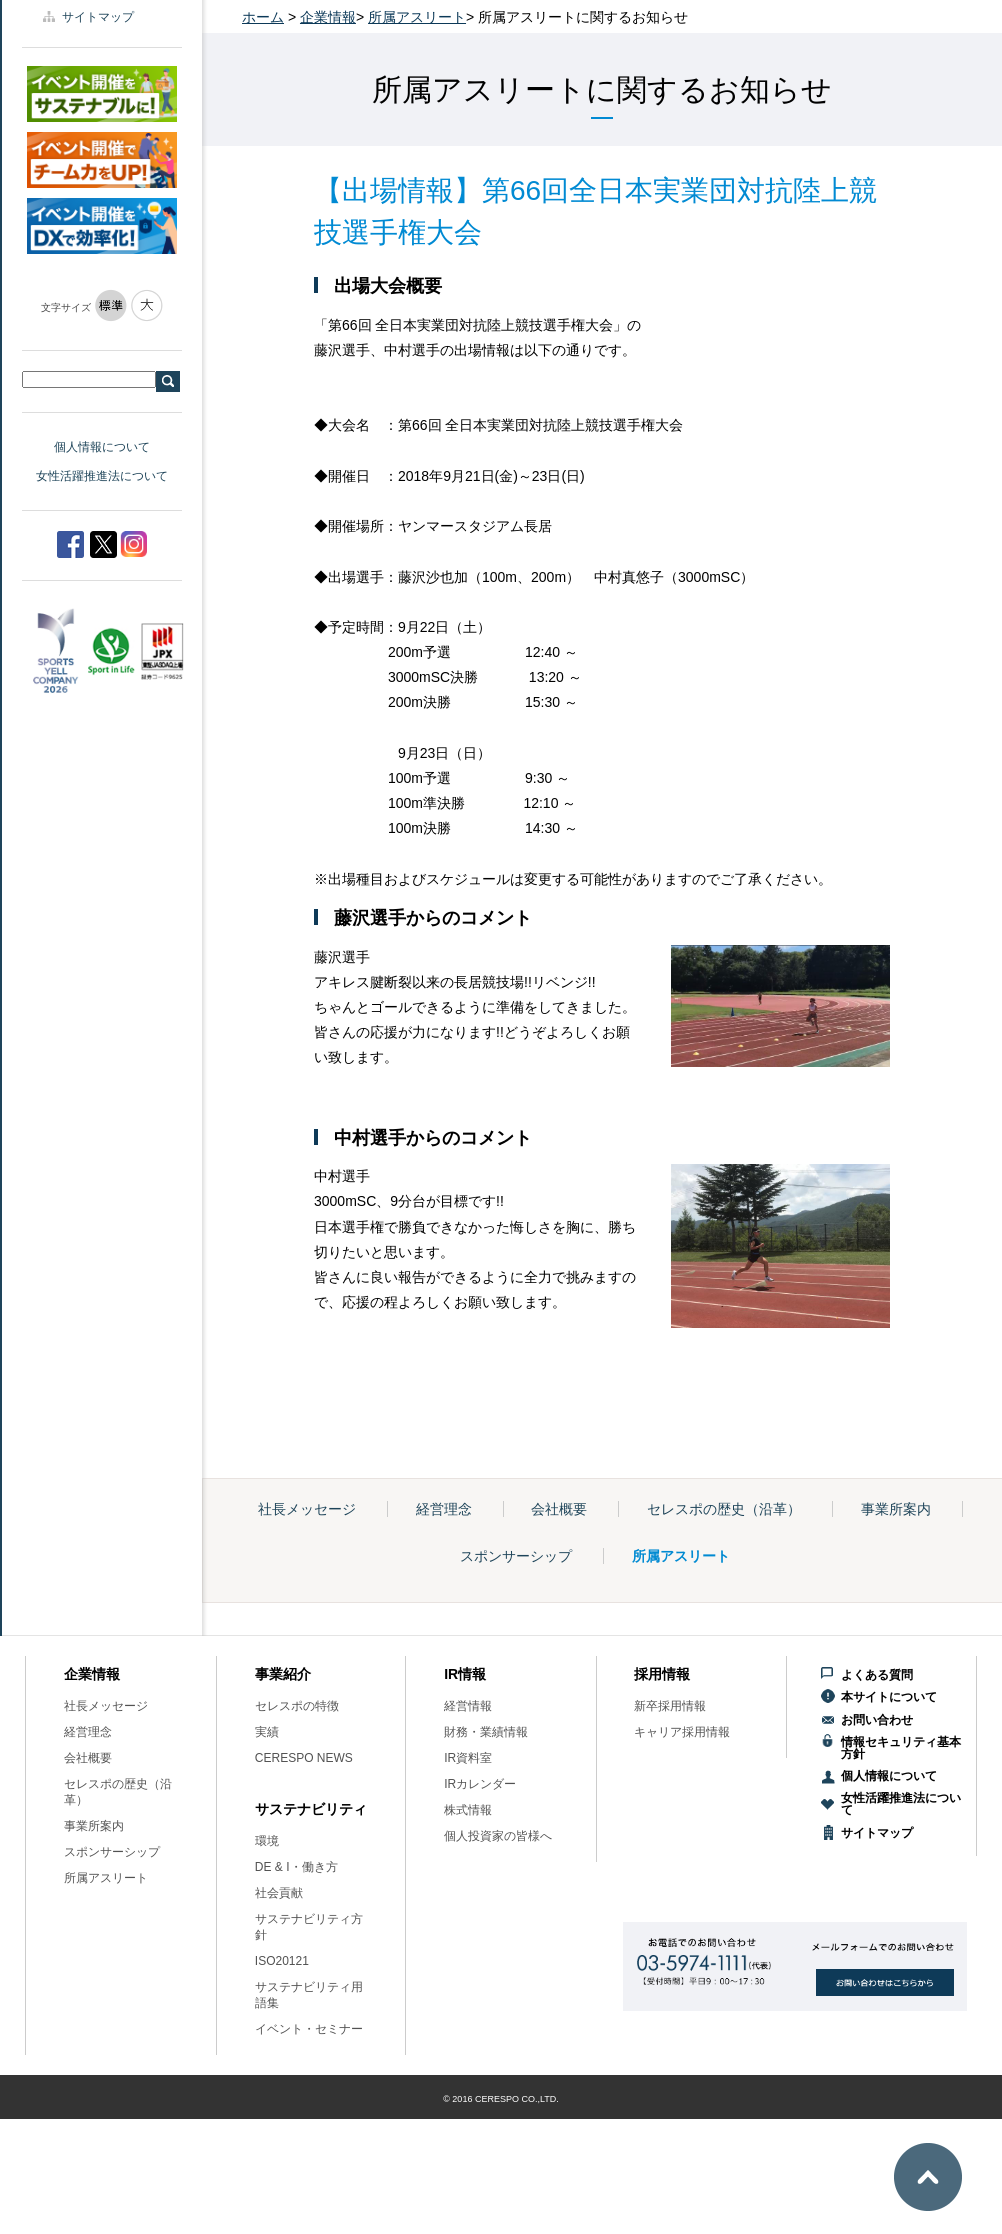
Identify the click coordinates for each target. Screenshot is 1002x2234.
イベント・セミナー (309, 2029)
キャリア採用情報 (682, 1732)
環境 (267, 1841)
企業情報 (328, 17)
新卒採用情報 (670, 1706)
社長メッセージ (307, 1509)
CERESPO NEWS (304, 1758)
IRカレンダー (480, 1784)
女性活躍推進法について (102, 476)
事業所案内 (896, 1509)
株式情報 (468, 1810)
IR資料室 (468, 1758)
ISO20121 (282, 1961)
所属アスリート (417, 17)
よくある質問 (877, 1675)
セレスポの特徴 (297, 1706)
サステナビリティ (311, 1809)
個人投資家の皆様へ (498, 1836)
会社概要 (559, 1509)
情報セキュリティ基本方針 (901, 1748)
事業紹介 (283, 1674)
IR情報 (465, 1674)
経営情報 (468, 1706)
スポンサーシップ (516, 1556)
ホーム (263, 17)
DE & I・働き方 (296, 1867)
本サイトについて (889, 1697)
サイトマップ (98, 17)
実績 (267, 1732)
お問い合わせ (877, 1720)
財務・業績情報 (486, 1732)
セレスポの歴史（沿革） (724, 1509)
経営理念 (444, 1509)
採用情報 (662, 1674)
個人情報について (102, 447)
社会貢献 (279, 1893)
